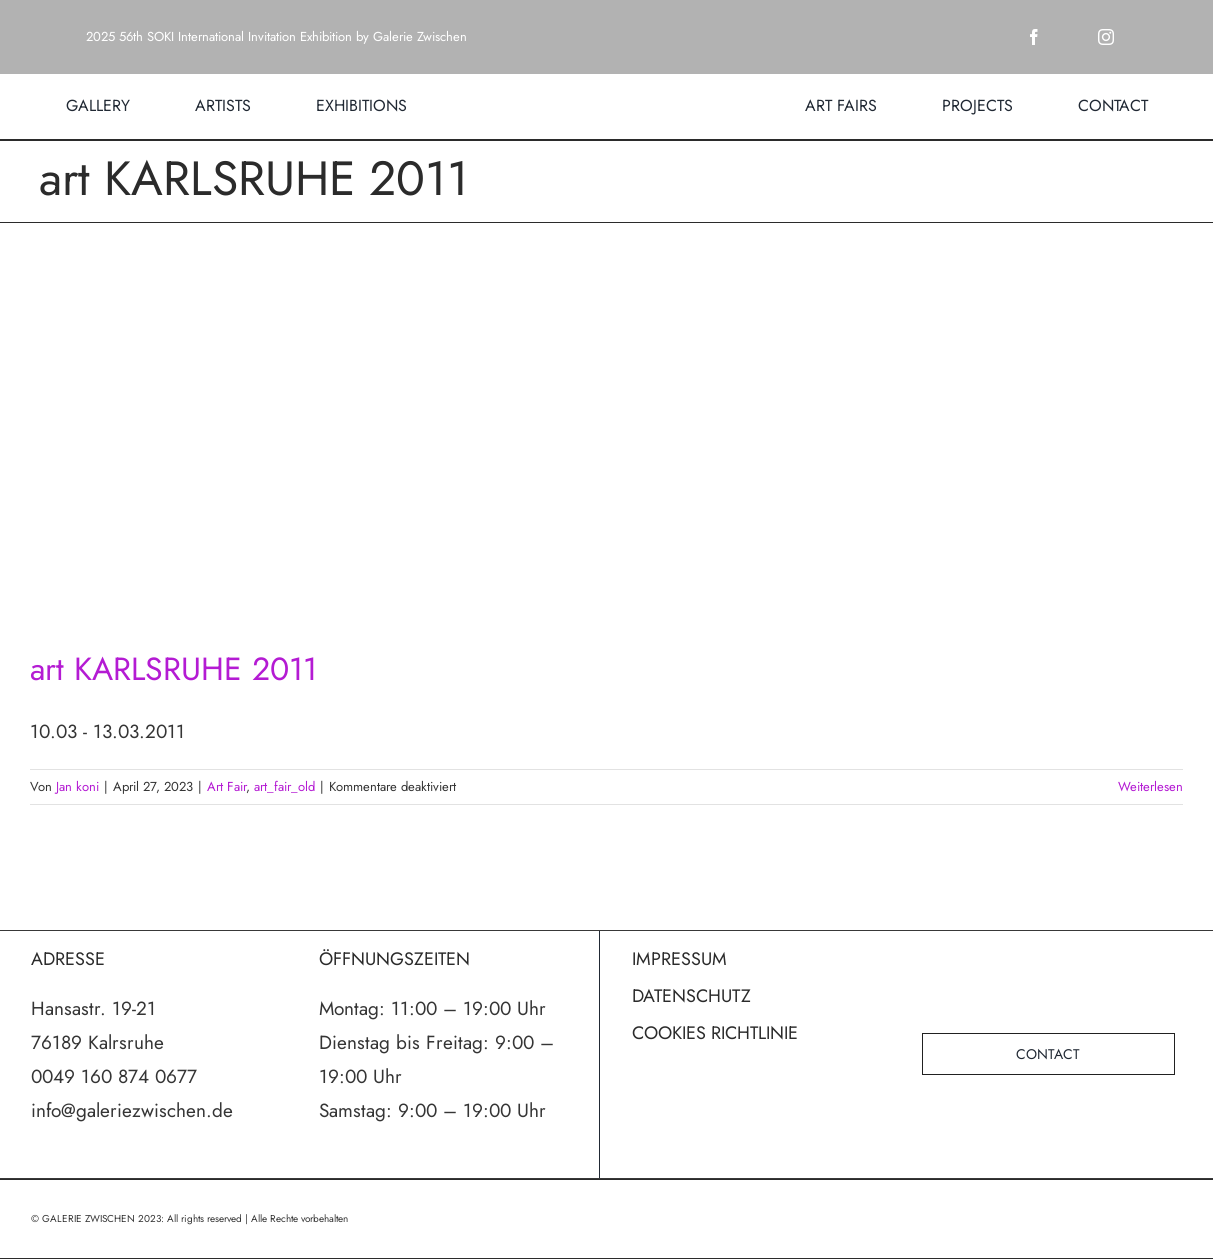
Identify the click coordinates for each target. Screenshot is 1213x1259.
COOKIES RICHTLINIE (715, 1033)
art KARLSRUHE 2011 (173, 669)
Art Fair (226, 786)
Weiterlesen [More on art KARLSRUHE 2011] (1150, 786)
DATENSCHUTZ (691, 996)
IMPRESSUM (679, 959)
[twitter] (1070, 37)
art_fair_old (284, 786)
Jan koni (77, 786)
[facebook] (1034, 37)
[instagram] (1106, 37)
